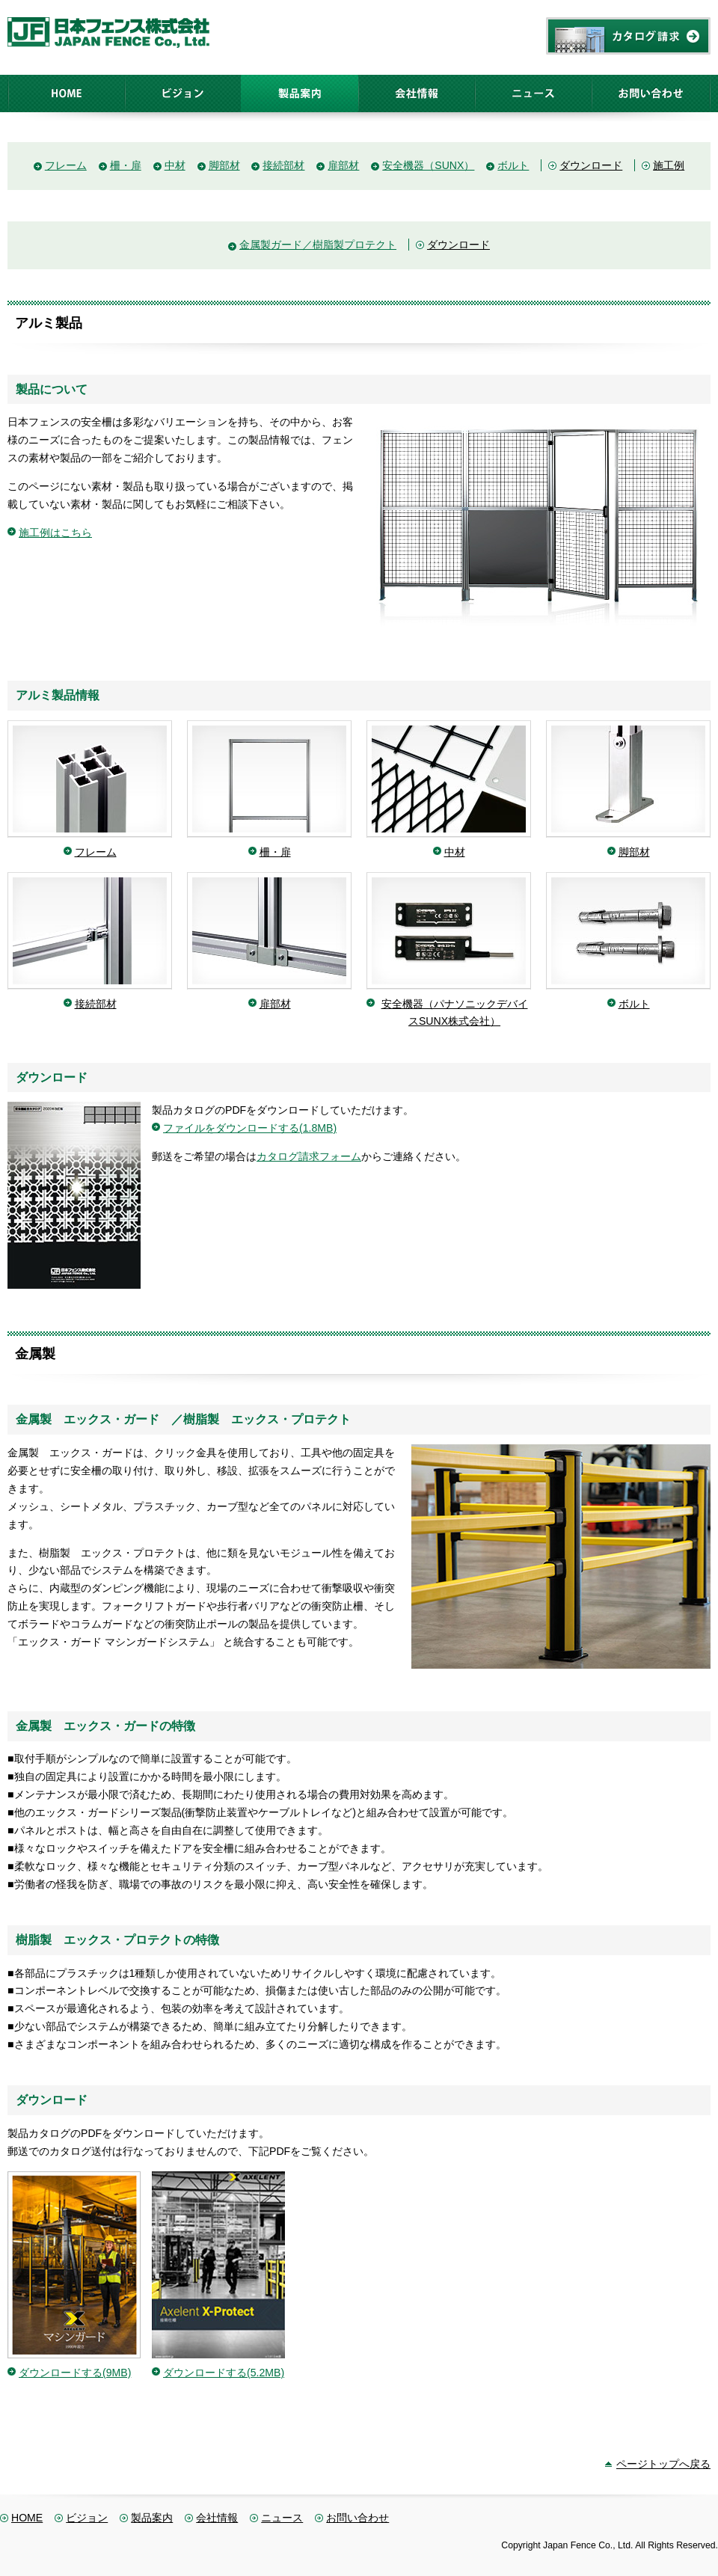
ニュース (282, 2518)
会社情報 (217, 2518)
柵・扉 (125, 165)
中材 (175, 165)
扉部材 (343, 165)
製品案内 (152, 2518)
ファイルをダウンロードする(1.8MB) (250, 1128)
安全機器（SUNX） (428, 165)
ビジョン (87, 2518)
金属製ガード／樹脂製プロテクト (317, 245)
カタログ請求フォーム (309, 1156)
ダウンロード (590, 165)
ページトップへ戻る (663, 2464)
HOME (27, 2518)
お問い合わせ (357, 2518)
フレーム (66, 165)
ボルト (513, 165)
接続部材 (283, 165)
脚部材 (224, 165)
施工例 (668, 165)
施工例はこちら (55, 533)
